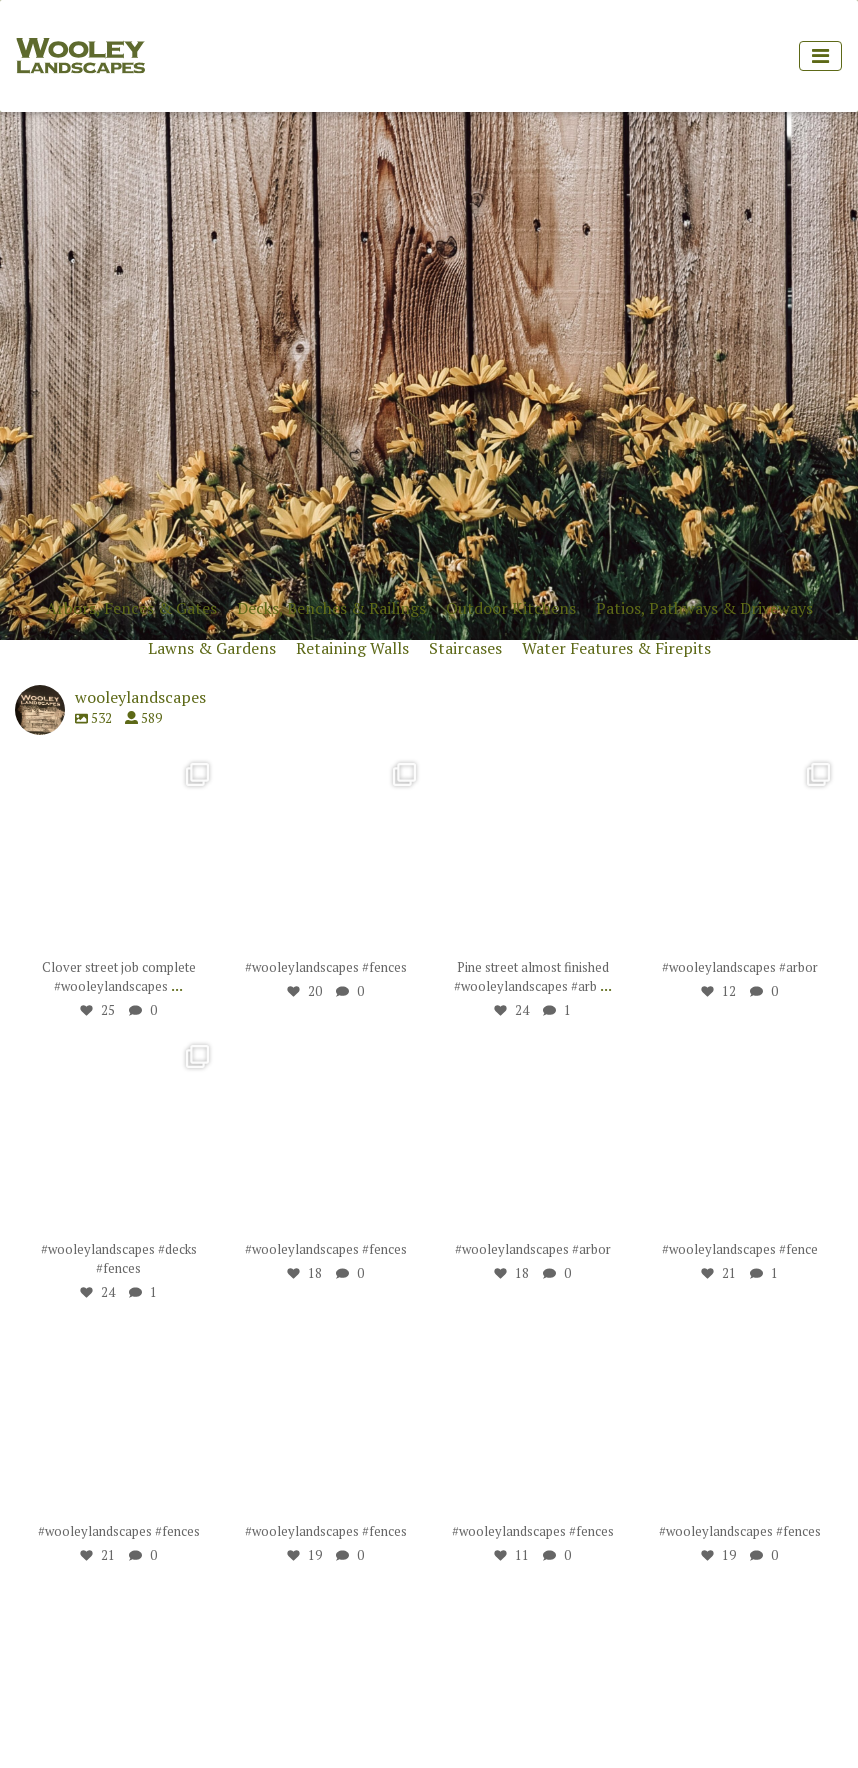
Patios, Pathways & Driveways (704, 608)
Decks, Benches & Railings (331, 608)
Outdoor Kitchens (511, 608)
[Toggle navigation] (820, 56)
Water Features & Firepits (616, 648)
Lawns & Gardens (212, 648)
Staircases (465, 648)
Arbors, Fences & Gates (131, 608)
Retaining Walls (352, 648)
